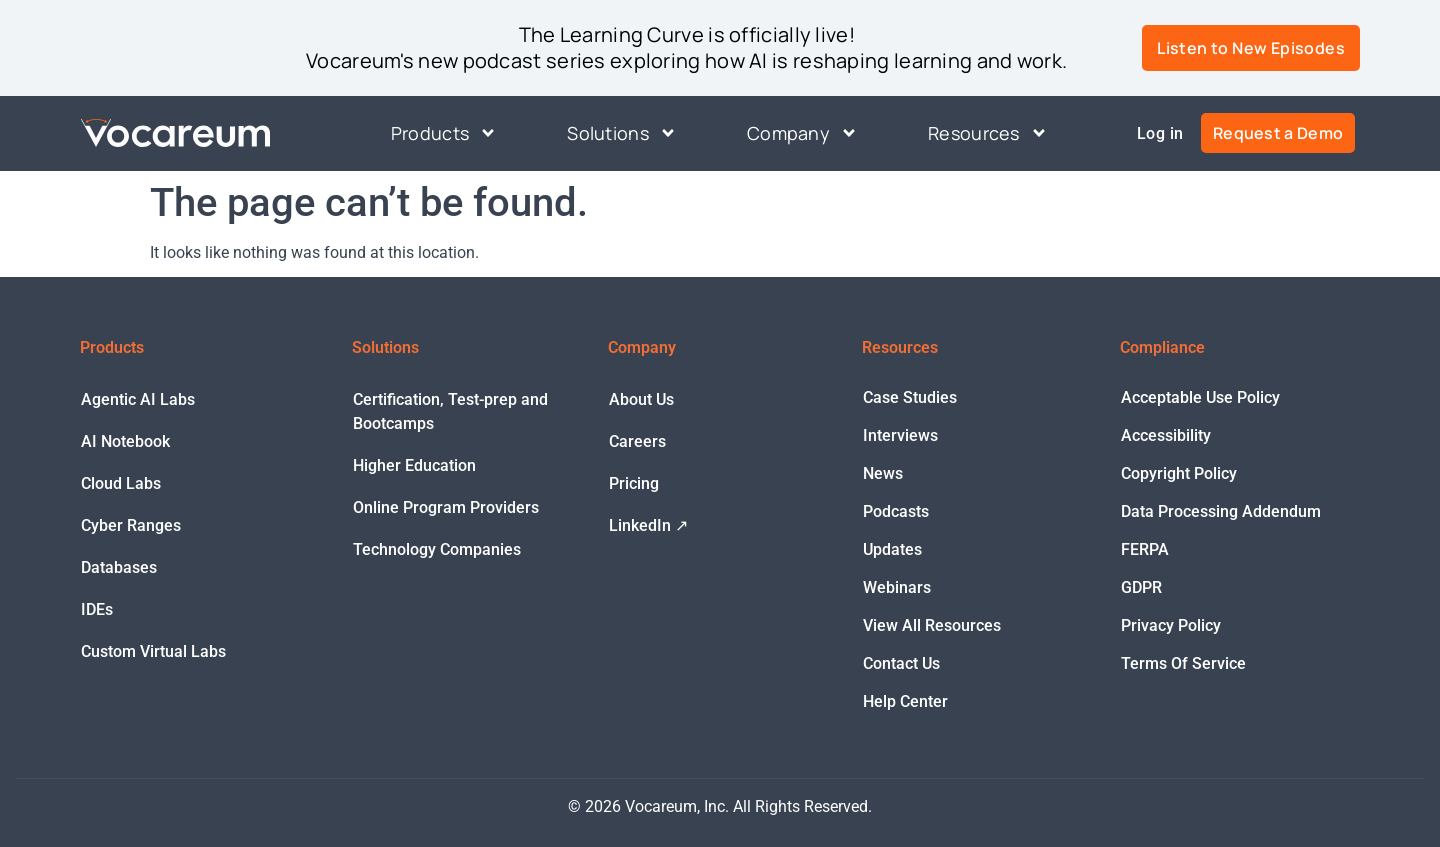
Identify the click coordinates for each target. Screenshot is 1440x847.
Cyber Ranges (131, 525)
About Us (641, 399)
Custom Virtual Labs (153, 651)
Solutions (622, 134)
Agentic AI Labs (138, 399)
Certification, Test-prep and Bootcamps (450, 411)
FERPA (1145, 549)
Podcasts (896, 511)
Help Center (905, 701)
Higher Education (414, 465)
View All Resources (932, 625)
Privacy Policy (1171, 625)
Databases (119, 567)
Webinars (897, 587)
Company (802, 134)
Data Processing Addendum (1221, 511)
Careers (637, 441)
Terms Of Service (1183, 663)
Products (444, 134)
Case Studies (910, 397)
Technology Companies (437, 549)
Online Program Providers (446, 507)
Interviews (900, 435)
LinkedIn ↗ (648, 525)
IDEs (97, 609)
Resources (988, 134)
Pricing (634, 483)
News (883, 473)
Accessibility (1166, 435)
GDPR (1141, 587)
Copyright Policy (1179, 473)
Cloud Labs (121, 483)
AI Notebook (125, 441)
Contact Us (901, 663)
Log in (1160, 133)
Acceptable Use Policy (1200, 397)
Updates (892, 549)
